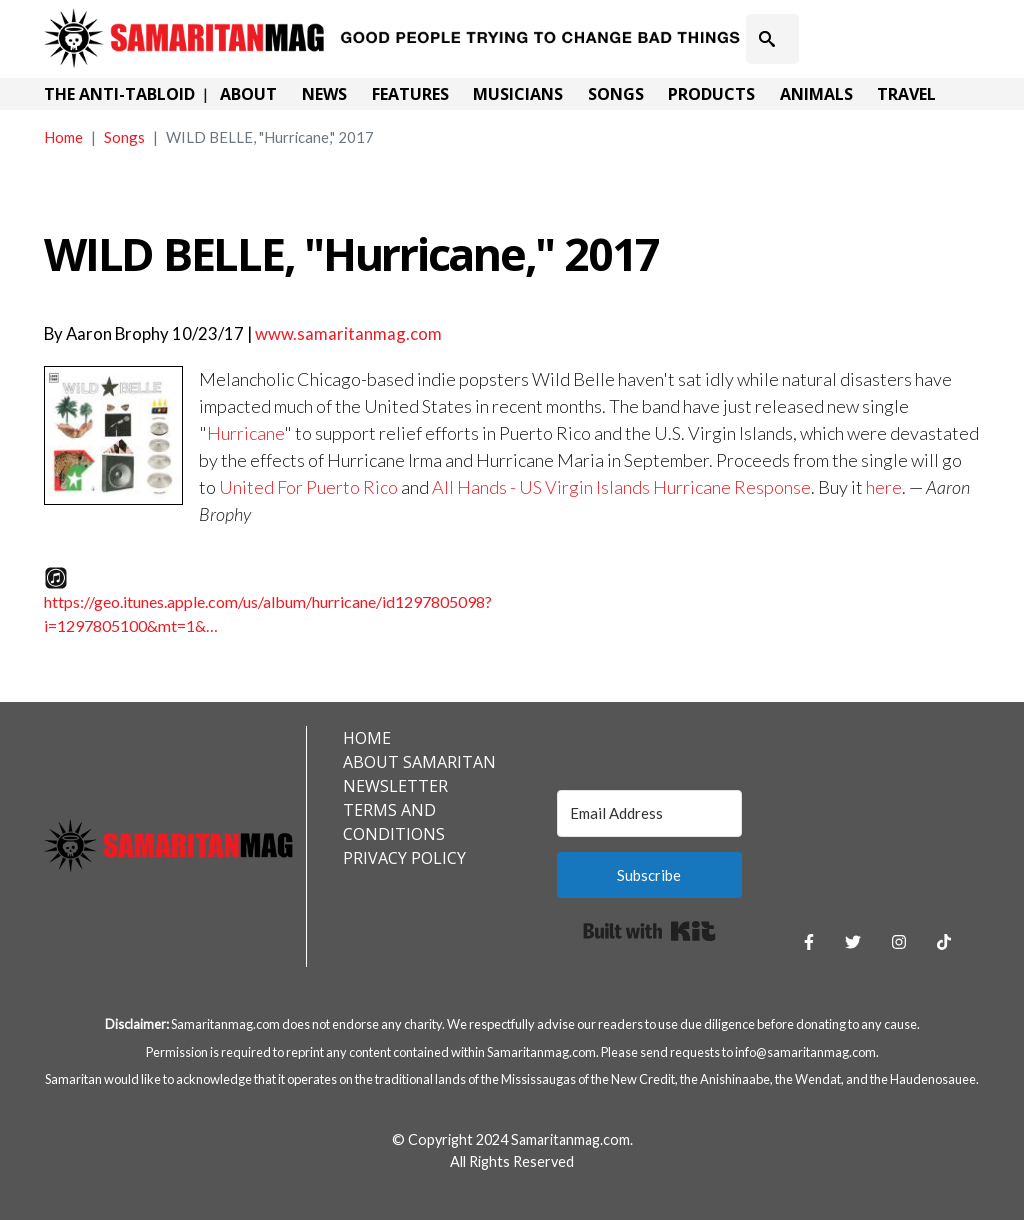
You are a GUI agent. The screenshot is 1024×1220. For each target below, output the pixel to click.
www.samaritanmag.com (348, 333)
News (324, 94)
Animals (816, 94)
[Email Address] (649, 813)
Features (410, 94)
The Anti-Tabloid (119, 94)
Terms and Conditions (394, 822)
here (884, 487)
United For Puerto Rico (308, 487)
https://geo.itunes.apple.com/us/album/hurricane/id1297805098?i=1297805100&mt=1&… (268, 613)
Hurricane (245, 433)
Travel (906, 94)
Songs (616, 94)
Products (711, 94)
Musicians (518, 94)
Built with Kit (649, 931)
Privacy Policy (404, 858)
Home (63, 137)
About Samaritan (419, 762)
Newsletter (395, 786)
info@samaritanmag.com (805, 1052)
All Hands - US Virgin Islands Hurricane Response (621, 487)
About (248, 94)
